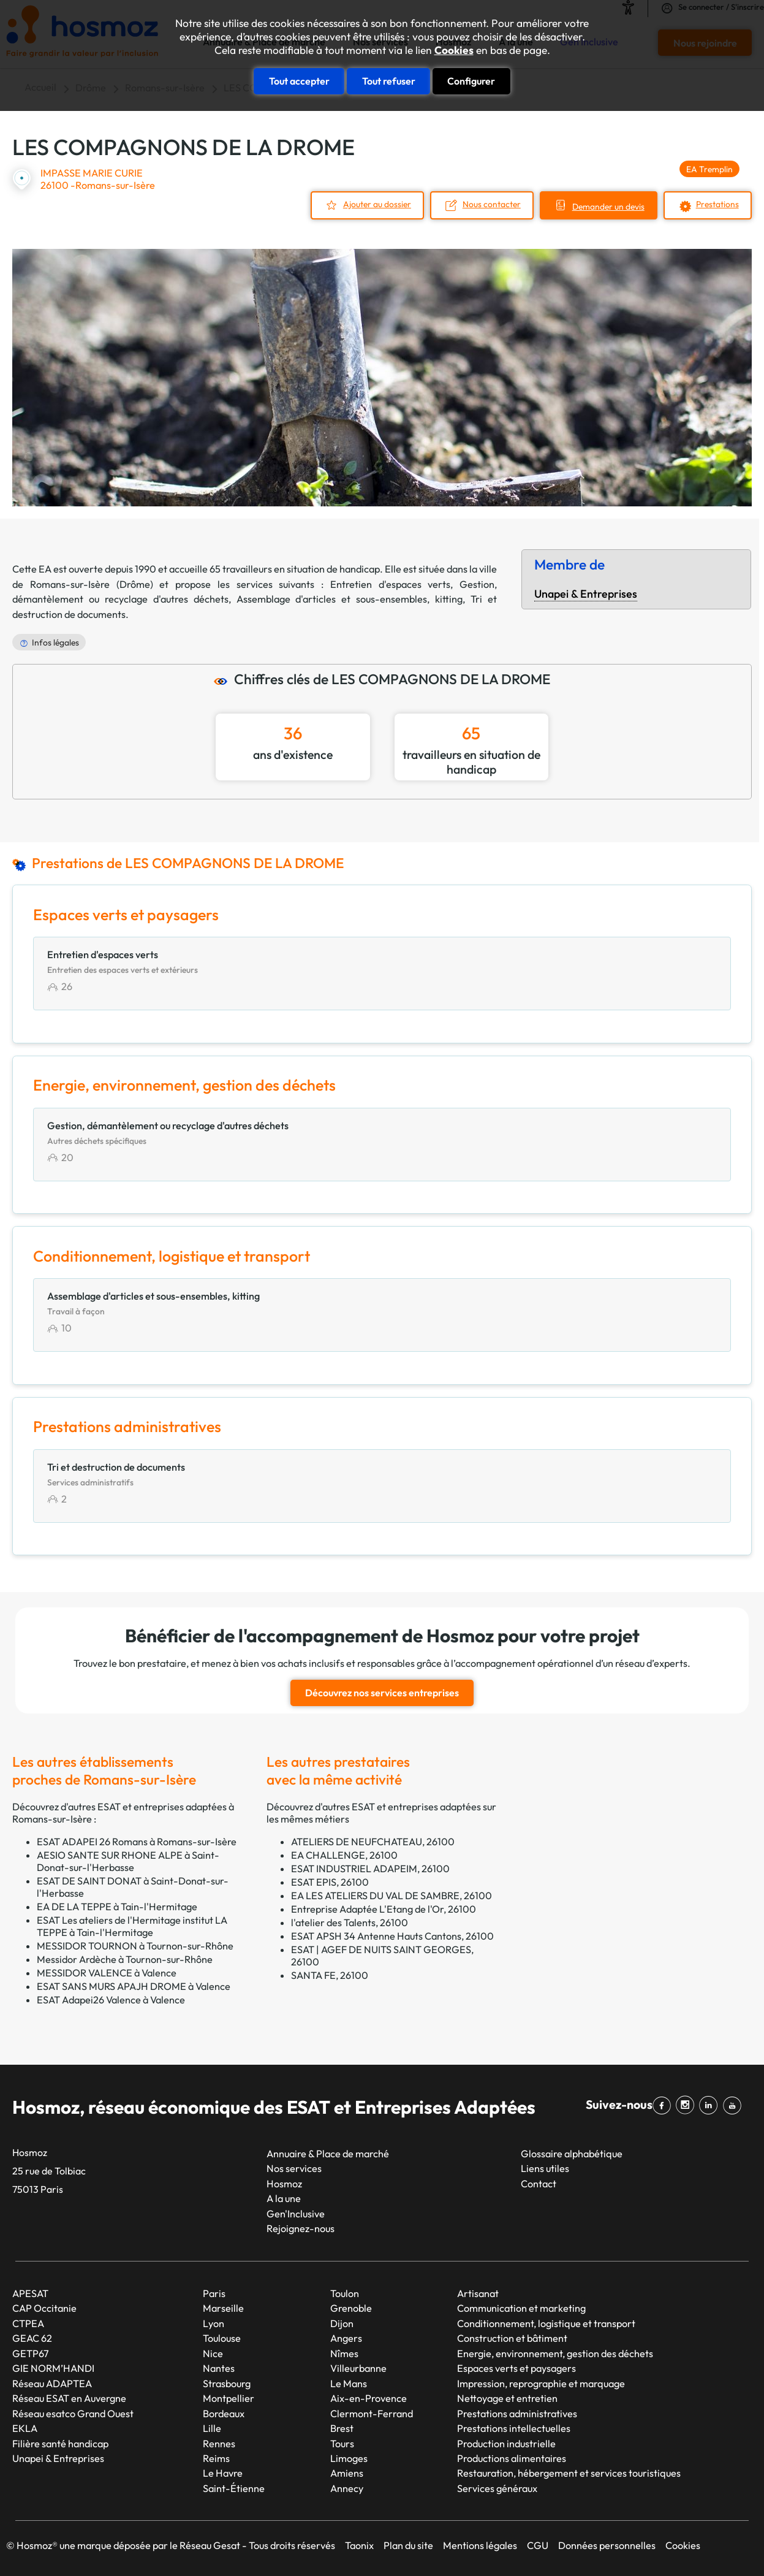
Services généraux (497, 2488)
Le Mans (348, 2383)
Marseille (223, 2308)
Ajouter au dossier (377, 204)
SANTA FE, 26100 (329, 1975)
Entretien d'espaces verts (390, 584)
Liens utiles (545, 2168)
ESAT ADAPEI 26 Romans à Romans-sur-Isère (136, 1841)
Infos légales (55, 642)
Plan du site (408, 2545)
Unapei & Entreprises (585, 594)
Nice (213, 2353)
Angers (346, 2338)
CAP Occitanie (44, 2308)
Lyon (213, 2323)
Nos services (294, 2168)
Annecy (346, 2488)
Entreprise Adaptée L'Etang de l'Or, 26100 (383, 1909)
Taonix (359, 2545)
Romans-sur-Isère (70, 584)
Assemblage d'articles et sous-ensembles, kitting (349, 599)
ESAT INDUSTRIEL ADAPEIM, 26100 (370, 1868)
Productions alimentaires (511, 2458)
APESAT (30, 2293)
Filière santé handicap (60, 2443)
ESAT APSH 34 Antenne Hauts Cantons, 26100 (392, 1936)
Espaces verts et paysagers (516, 2368)
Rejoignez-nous (301, 2228)
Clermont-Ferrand (371, 2413)
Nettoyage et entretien (507, 2398)
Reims (216, 2458)
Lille (212, 2428)
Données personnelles (607, 2545)
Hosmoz (284, 2184)
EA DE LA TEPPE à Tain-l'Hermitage (117, 1906)
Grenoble (351, 2308)
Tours (342, 2443)
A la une (284, 2198)
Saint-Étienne (234, 2488)
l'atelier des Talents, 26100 (349, 1922)
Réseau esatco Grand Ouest (73, 2413)
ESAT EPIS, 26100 (330, 1882)
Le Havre (223, 2473)
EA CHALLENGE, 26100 (344, 1855)
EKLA (24, 2428)
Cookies (454, 50)
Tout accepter (299, 81)
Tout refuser (388, 81)
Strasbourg (227, 2383)
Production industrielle (506, 2443)
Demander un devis (608, 206)
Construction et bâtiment (512, 2338)
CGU (537, 2545)
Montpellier (228, 2398)
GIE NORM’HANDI (53, 2368)
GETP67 (30, 2353)
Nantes (219, 2368)
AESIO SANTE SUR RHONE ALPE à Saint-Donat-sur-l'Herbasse (128, 1861)
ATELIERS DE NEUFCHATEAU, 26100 (373, 1841)
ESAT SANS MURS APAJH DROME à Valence (133, 1986)
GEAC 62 (32, 2338)
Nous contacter (492, 204)
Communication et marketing (521, 2308)
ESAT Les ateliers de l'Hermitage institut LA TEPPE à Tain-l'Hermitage (132, 1926)
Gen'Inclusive (296, 2214)
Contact (538, 2184)
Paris (214, 2293)
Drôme (134, 584)
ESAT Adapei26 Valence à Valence (111, 2000)
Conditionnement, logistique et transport (546, 2323)
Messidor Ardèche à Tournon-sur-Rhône (125, 1959)
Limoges (349, 2458)
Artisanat (478, 2293)
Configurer (471, 81)
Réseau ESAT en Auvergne (69, 2398)
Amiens (346, 2473)
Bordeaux (223, 2413)
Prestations (717, 204)
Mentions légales (480, 2545)
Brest (342, 2428)
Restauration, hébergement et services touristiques (569, 2473)
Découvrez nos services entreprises (382, 1692)
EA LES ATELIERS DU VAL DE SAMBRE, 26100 (391, 1895)
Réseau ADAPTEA (52, 2383)
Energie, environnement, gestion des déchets (555, 2353)
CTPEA (28, 2323)
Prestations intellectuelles (513, 2428)
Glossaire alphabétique (571, 2153)
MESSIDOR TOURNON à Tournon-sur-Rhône (135, 1946)
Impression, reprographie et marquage (541, 2383)
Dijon (342, 2323)
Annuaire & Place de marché (328, 2153)
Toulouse (222, 2338)
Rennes (219, 2443)
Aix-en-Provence (368, 2398)
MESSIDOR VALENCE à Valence (106, 1973)
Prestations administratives (517, 2413)
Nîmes (344, 2353)
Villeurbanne (358, 2368)
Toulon (344, 2293)
